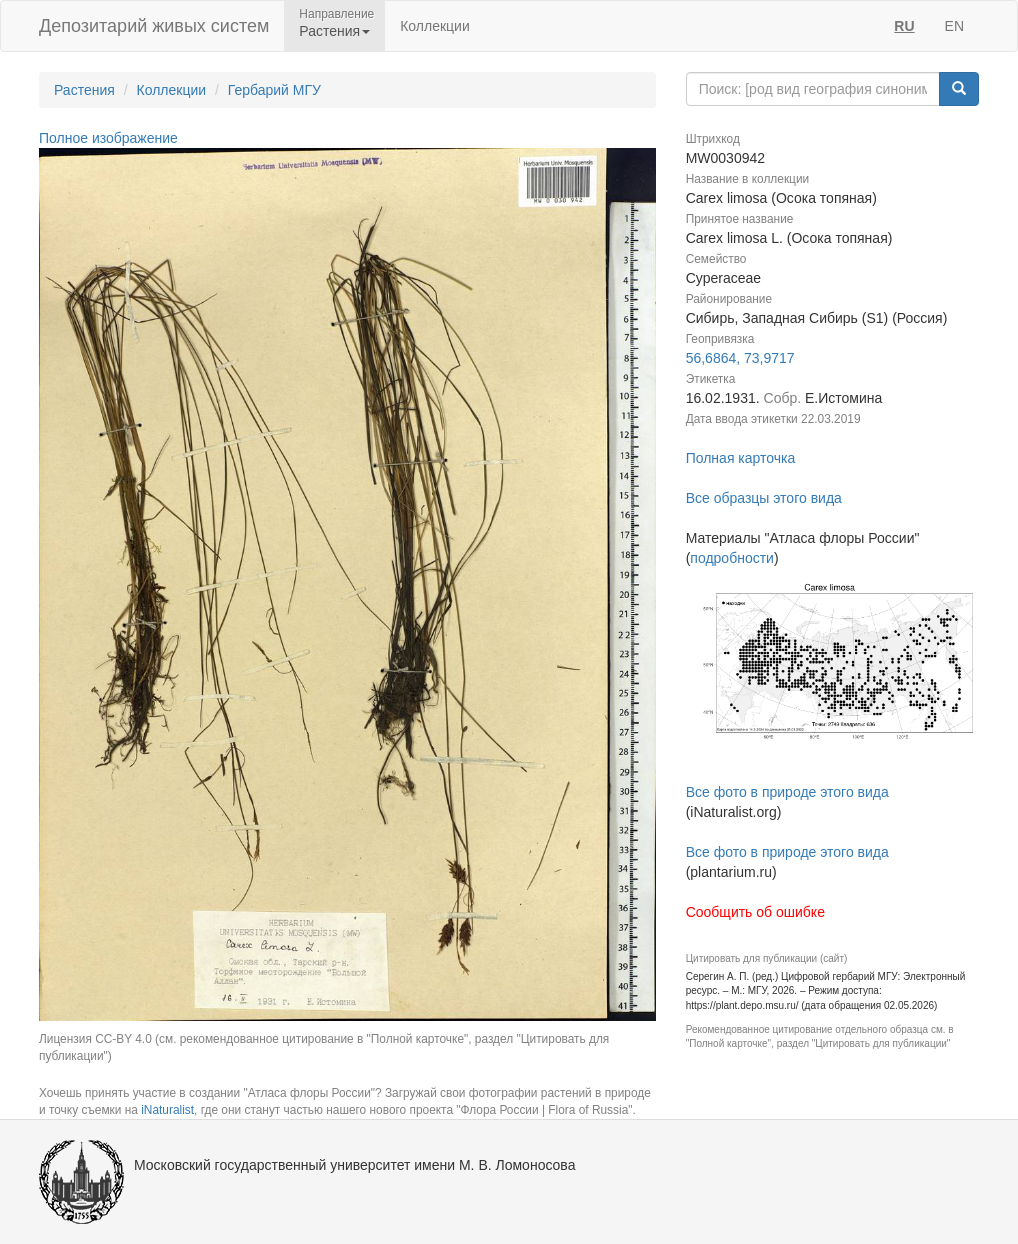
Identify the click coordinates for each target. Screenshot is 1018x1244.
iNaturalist (167, 1110)
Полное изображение (108, 138)
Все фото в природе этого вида (787, 792)
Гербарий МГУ (274, 90)
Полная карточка (741, 458)
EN (954, 26)
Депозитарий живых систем (154, 26)
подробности (732, 558)
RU (904, 26)
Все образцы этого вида (764, 498)
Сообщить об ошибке (755, 912)
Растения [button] (334, 31)
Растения (84, 90)
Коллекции (435, 26)
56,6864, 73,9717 (740, 358)
